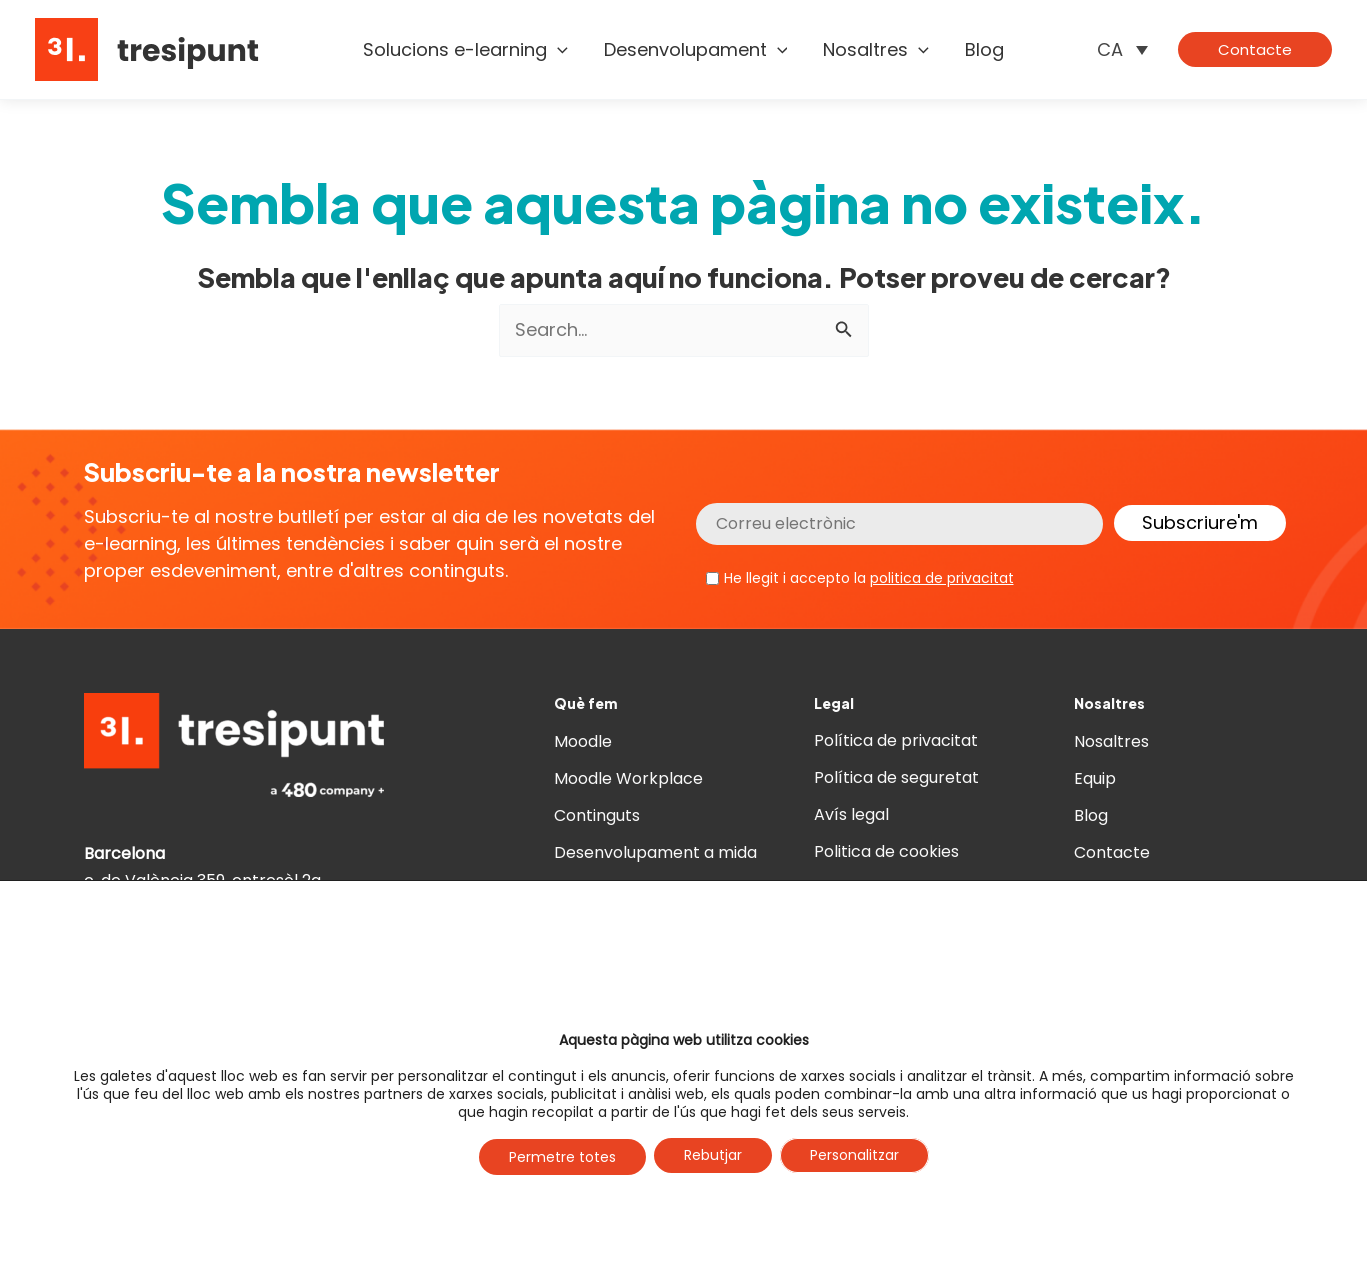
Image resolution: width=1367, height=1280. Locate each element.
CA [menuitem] (1110, 49)
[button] (1255, 49)
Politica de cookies (886, 852)
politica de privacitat (942, 578)
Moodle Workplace (628, 778)
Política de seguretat (896, 778)
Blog (1091, 815)
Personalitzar (854, 1156)
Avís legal (851, 815)
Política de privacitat (896, 741)
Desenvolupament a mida (655, 852)
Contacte (1112, 852)
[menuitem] (1122, 49)
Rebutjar (713, 1156)
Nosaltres (1111, 741)
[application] (557, 50)
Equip (1095, 778)
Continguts (597, 815)
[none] (1122, 49)
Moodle (583, 741)
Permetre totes (562, 1157)
